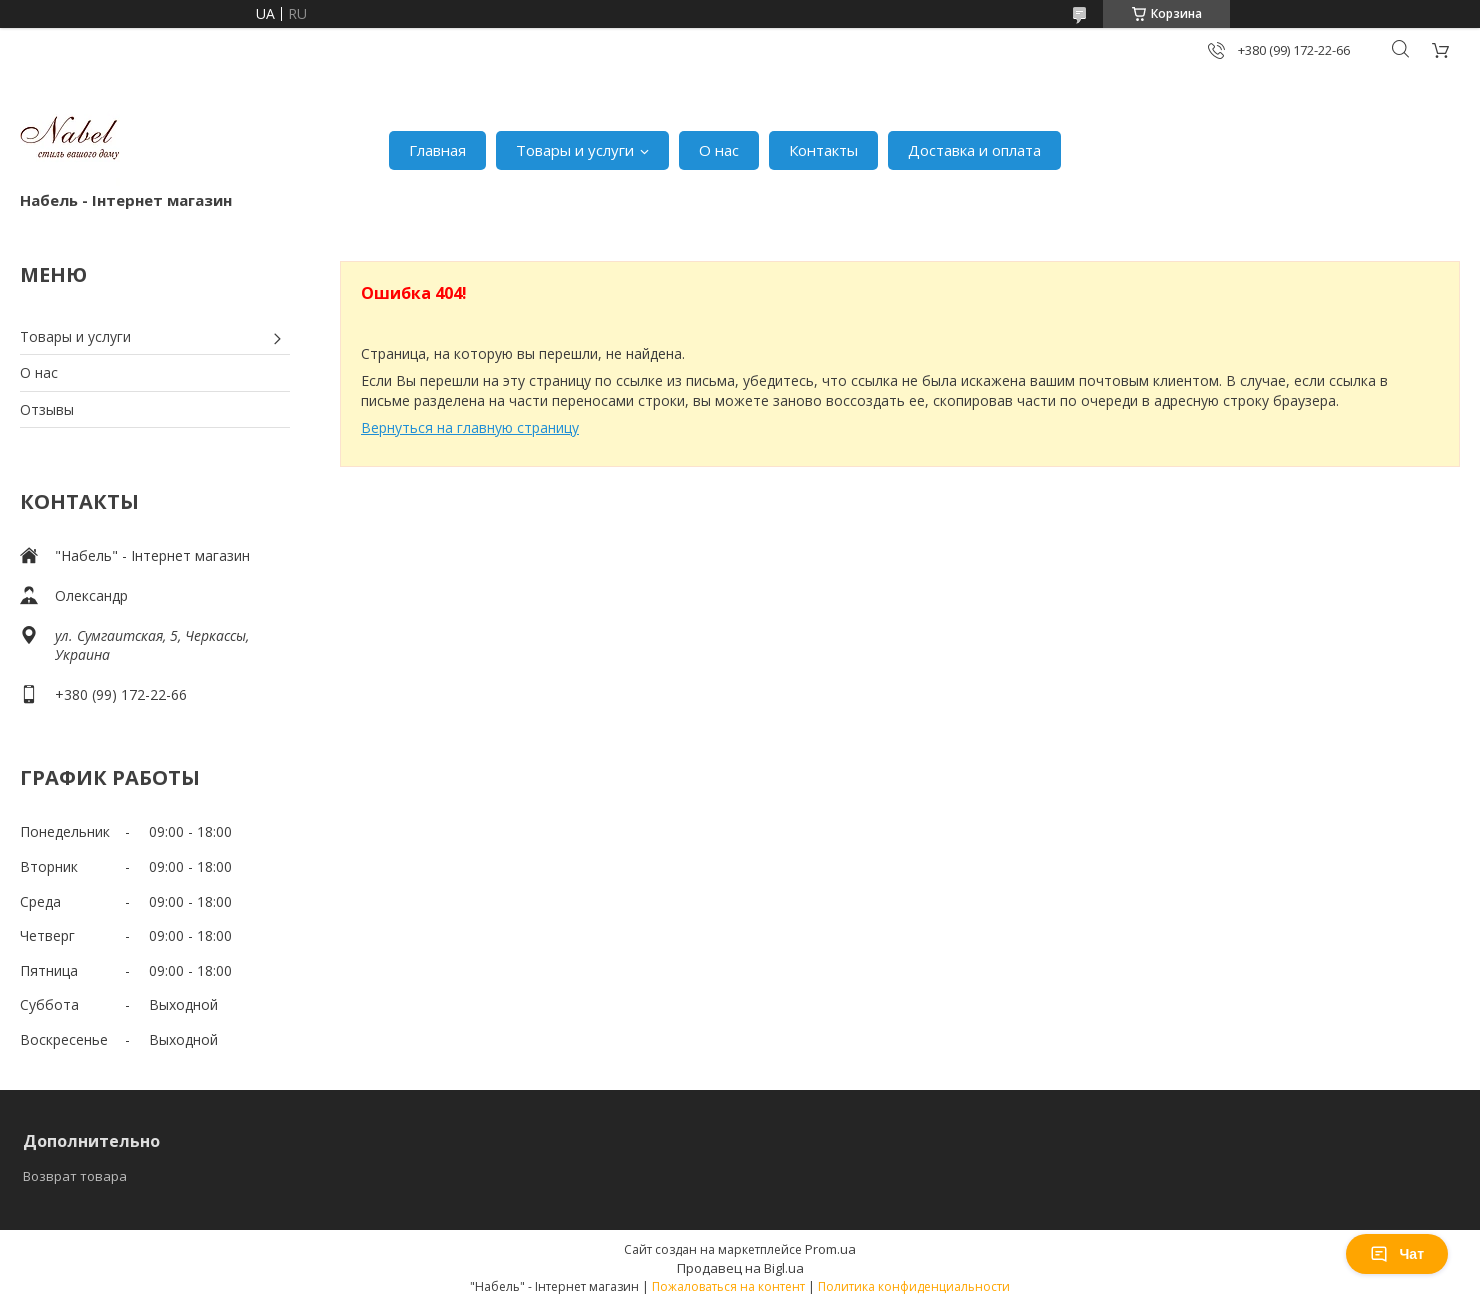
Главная (437, 150)
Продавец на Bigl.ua (740, 1268)
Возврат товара (75, 1176)
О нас (719, 150)
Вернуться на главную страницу (470, 427)
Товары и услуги (575, 150)
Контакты (823, 150)
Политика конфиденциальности (914, 1286)
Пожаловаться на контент (728, 1286)
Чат (1397, 1254)
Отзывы (47, 409)
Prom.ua (830, 1249)
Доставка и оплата (974, 150)
